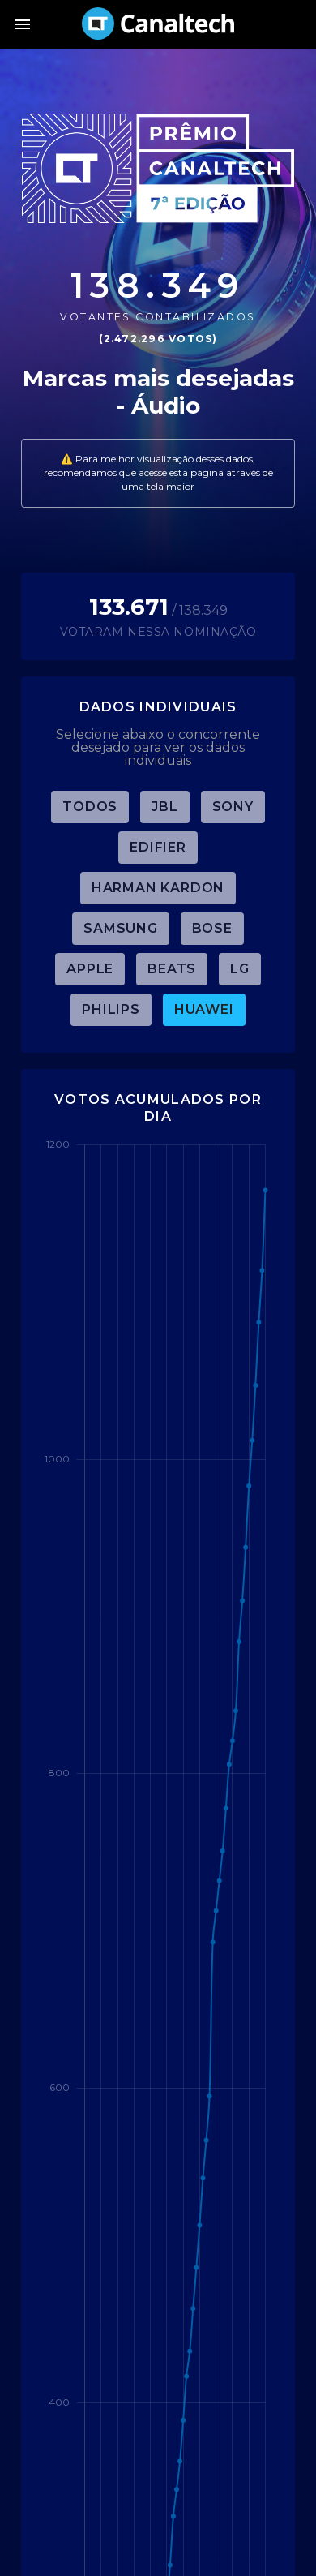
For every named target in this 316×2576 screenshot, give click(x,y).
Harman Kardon (158, 887)
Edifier (158, 847)
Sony (233, 806)
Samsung (120, 928)
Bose (212, 928)
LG (240, 969)
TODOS (89, 806)
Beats (171, 969)
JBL (164, 806)
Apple (89, 969)
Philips (111, 1009)
